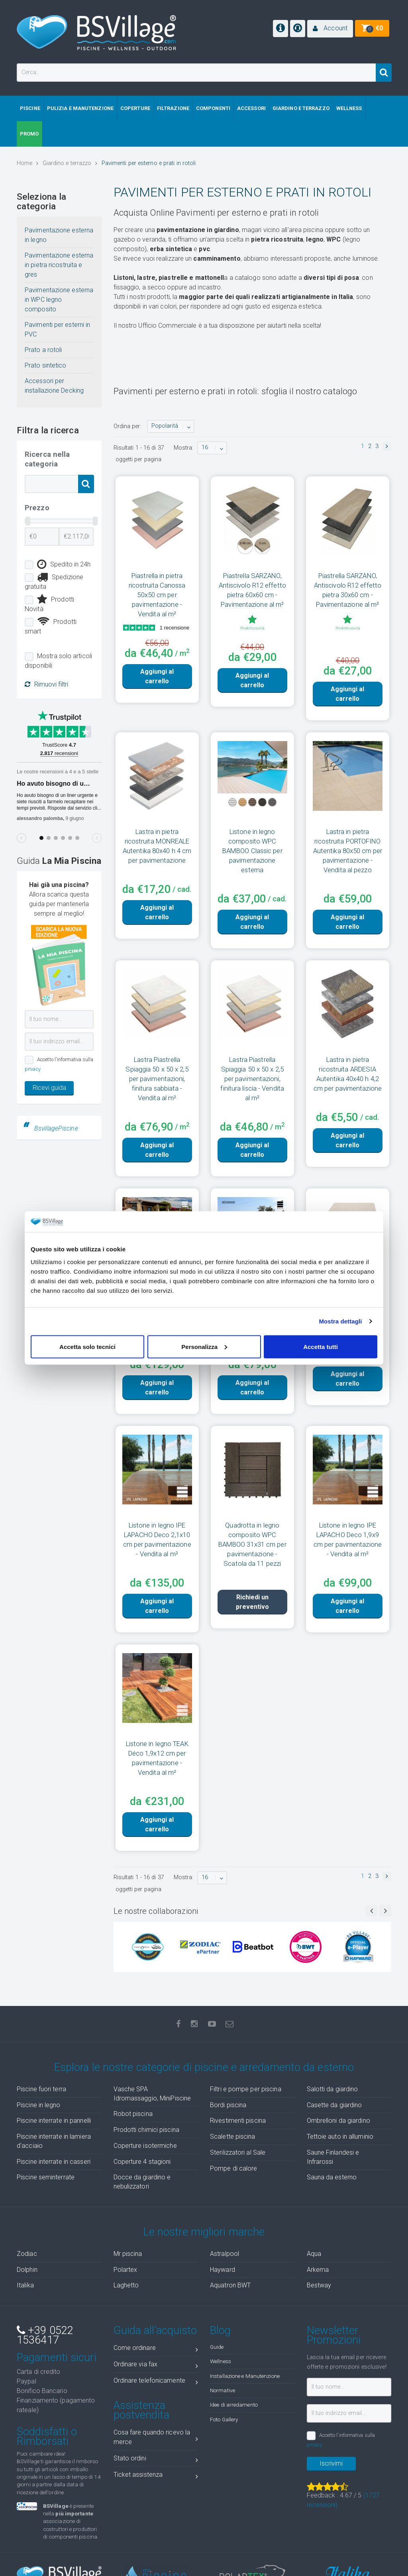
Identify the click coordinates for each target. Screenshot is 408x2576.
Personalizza (204, 1346)
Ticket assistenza (156, 2476)
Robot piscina (133, 2114)
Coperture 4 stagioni (142, 2161)
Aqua (314, 2253)
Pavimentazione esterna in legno (59, 235)
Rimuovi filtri (46, 684)
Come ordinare (156, 2349)
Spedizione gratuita (54, 581)
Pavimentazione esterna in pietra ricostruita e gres (59, 265)
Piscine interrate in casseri (53, 2161)
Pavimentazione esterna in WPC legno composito (59, 299)
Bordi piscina (228, 2105)
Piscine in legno (39, 2105)
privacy (33, 1069)
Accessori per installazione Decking (54, 385)
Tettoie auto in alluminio (340, 2136)
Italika (25, 2285)
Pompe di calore (233, 2168)
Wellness (220, 2361)
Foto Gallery (224, 2419)
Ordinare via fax (156, 2365)
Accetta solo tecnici (87, 1346)
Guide (217, 2347)
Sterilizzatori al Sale (237, 2152)
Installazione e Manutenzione (245, 2376)
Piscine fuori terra (41, 2089)
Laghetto (126, 2285)
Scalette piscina (232, 2136)
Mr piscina (128, 2253)
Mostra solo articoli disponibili (58, 660)
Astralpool (224, 2253)
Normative (222, 2390)
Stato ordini (156, 2459)
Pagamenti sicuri (56, 2357)
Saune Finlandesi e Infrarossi (333, 2157)
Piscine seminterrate (46, 2177)
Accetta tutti (320, 1346)
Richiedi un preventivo (252, 1601)
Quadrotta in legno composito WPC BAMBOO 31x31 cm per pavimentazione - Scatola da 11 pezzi (252, 1544)
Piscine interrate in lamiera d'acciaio (54, 2141)
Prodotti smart (50, 626)
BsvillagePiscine (56, 1128)
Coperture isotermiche (145, 2145)
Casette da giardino (334, 2105)
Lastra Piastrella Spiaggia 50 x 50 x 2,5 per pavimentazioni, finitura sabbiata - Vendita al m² (157, 1079)
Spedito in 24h (64, 564)
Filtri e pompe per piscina (245, 2089)
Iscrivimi (331, 2463)
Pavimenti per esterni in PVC (57, 329)
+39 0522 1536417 (45, 2335)
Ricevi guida (49, 1087)
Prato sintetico (46, 365)
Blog (220, 2330)
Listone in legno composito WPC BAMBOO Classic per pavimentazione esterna (252, 851)
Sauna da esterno (332, 2177)
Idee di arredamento (234, 2404)
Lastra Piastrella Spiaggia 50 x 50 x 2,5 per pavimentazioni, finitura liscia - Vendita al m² (252, 1079)
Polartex (125, 2269)
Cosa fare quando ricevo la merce (156, 2437)
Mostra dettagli (340, 1321)
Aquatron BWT (230, 2285)
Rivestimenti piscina (238, 2120)
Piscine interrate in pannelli (54, 2120)
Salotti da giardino (332, 2089)
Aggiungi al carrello (157, 676)
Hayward (222, 2269)
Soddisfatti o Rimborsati (47, 2436)
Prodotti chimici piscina (146, 2130)
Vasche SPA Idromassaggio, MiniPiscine (152, 2093)
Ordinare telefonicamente (156, 2382)
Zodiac (27, 2253)
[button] (330, 28)
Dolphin (27, 2269)
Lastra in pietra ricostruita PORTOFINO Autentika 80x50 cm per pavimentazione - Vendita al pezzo (347, 851)
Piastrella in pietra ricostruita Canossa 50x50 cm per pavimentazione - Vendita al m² (157, 595)
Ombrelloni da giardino (338, 2120)
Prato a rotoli (43, 350)
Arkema (318, 2269)
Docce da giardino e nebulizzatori (142, 2181)
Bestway (319, 2285)
